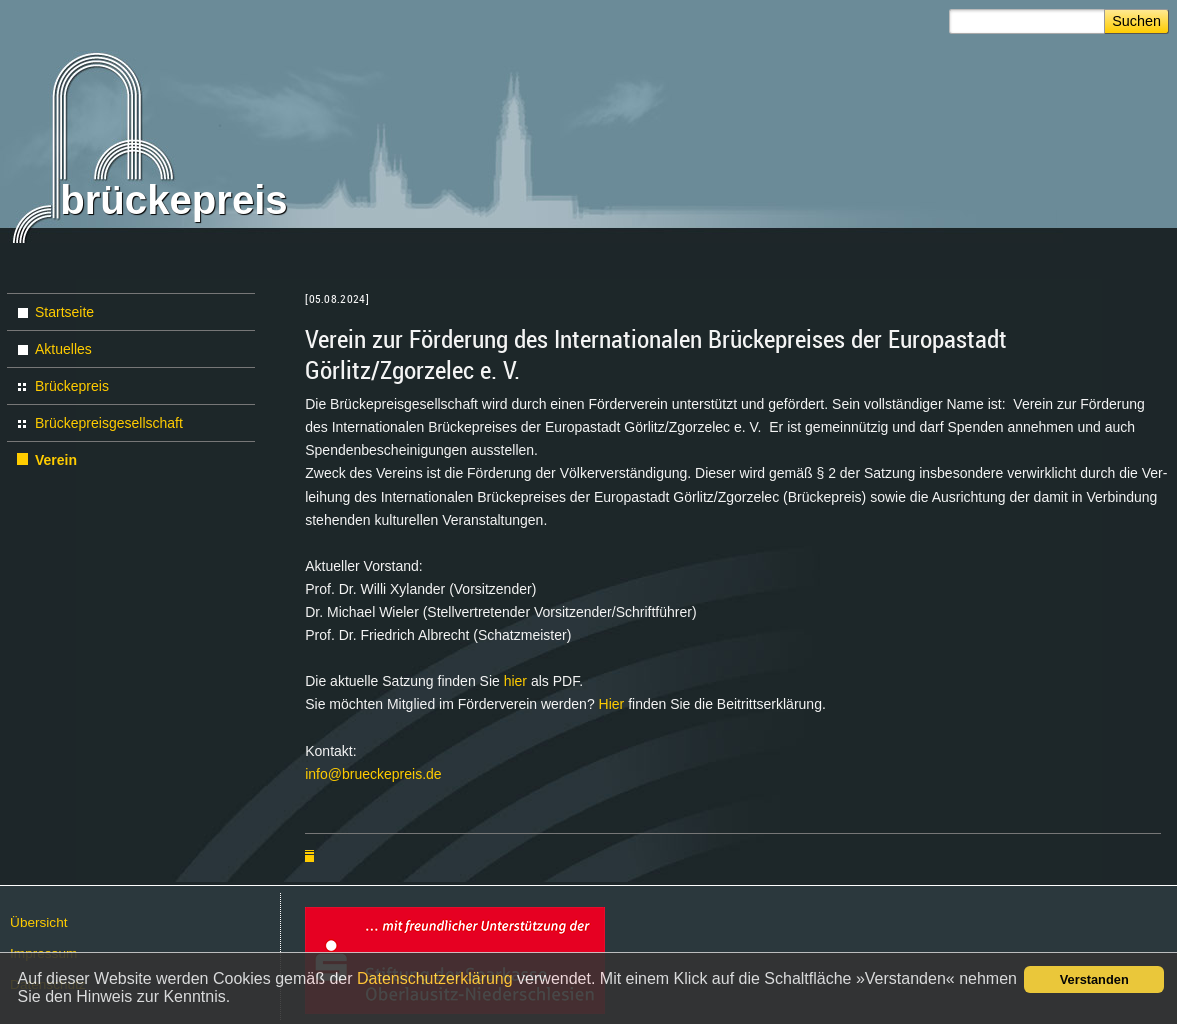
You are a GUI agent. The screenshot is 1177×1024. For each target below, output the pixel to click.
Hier (614, 704)
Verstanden (1094, 979)
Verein (56, 460)
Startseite (64, 312)
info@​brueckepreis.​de (373, 774)
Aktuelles (63, 349)
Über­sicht (38, 922)
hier (517, 681)
